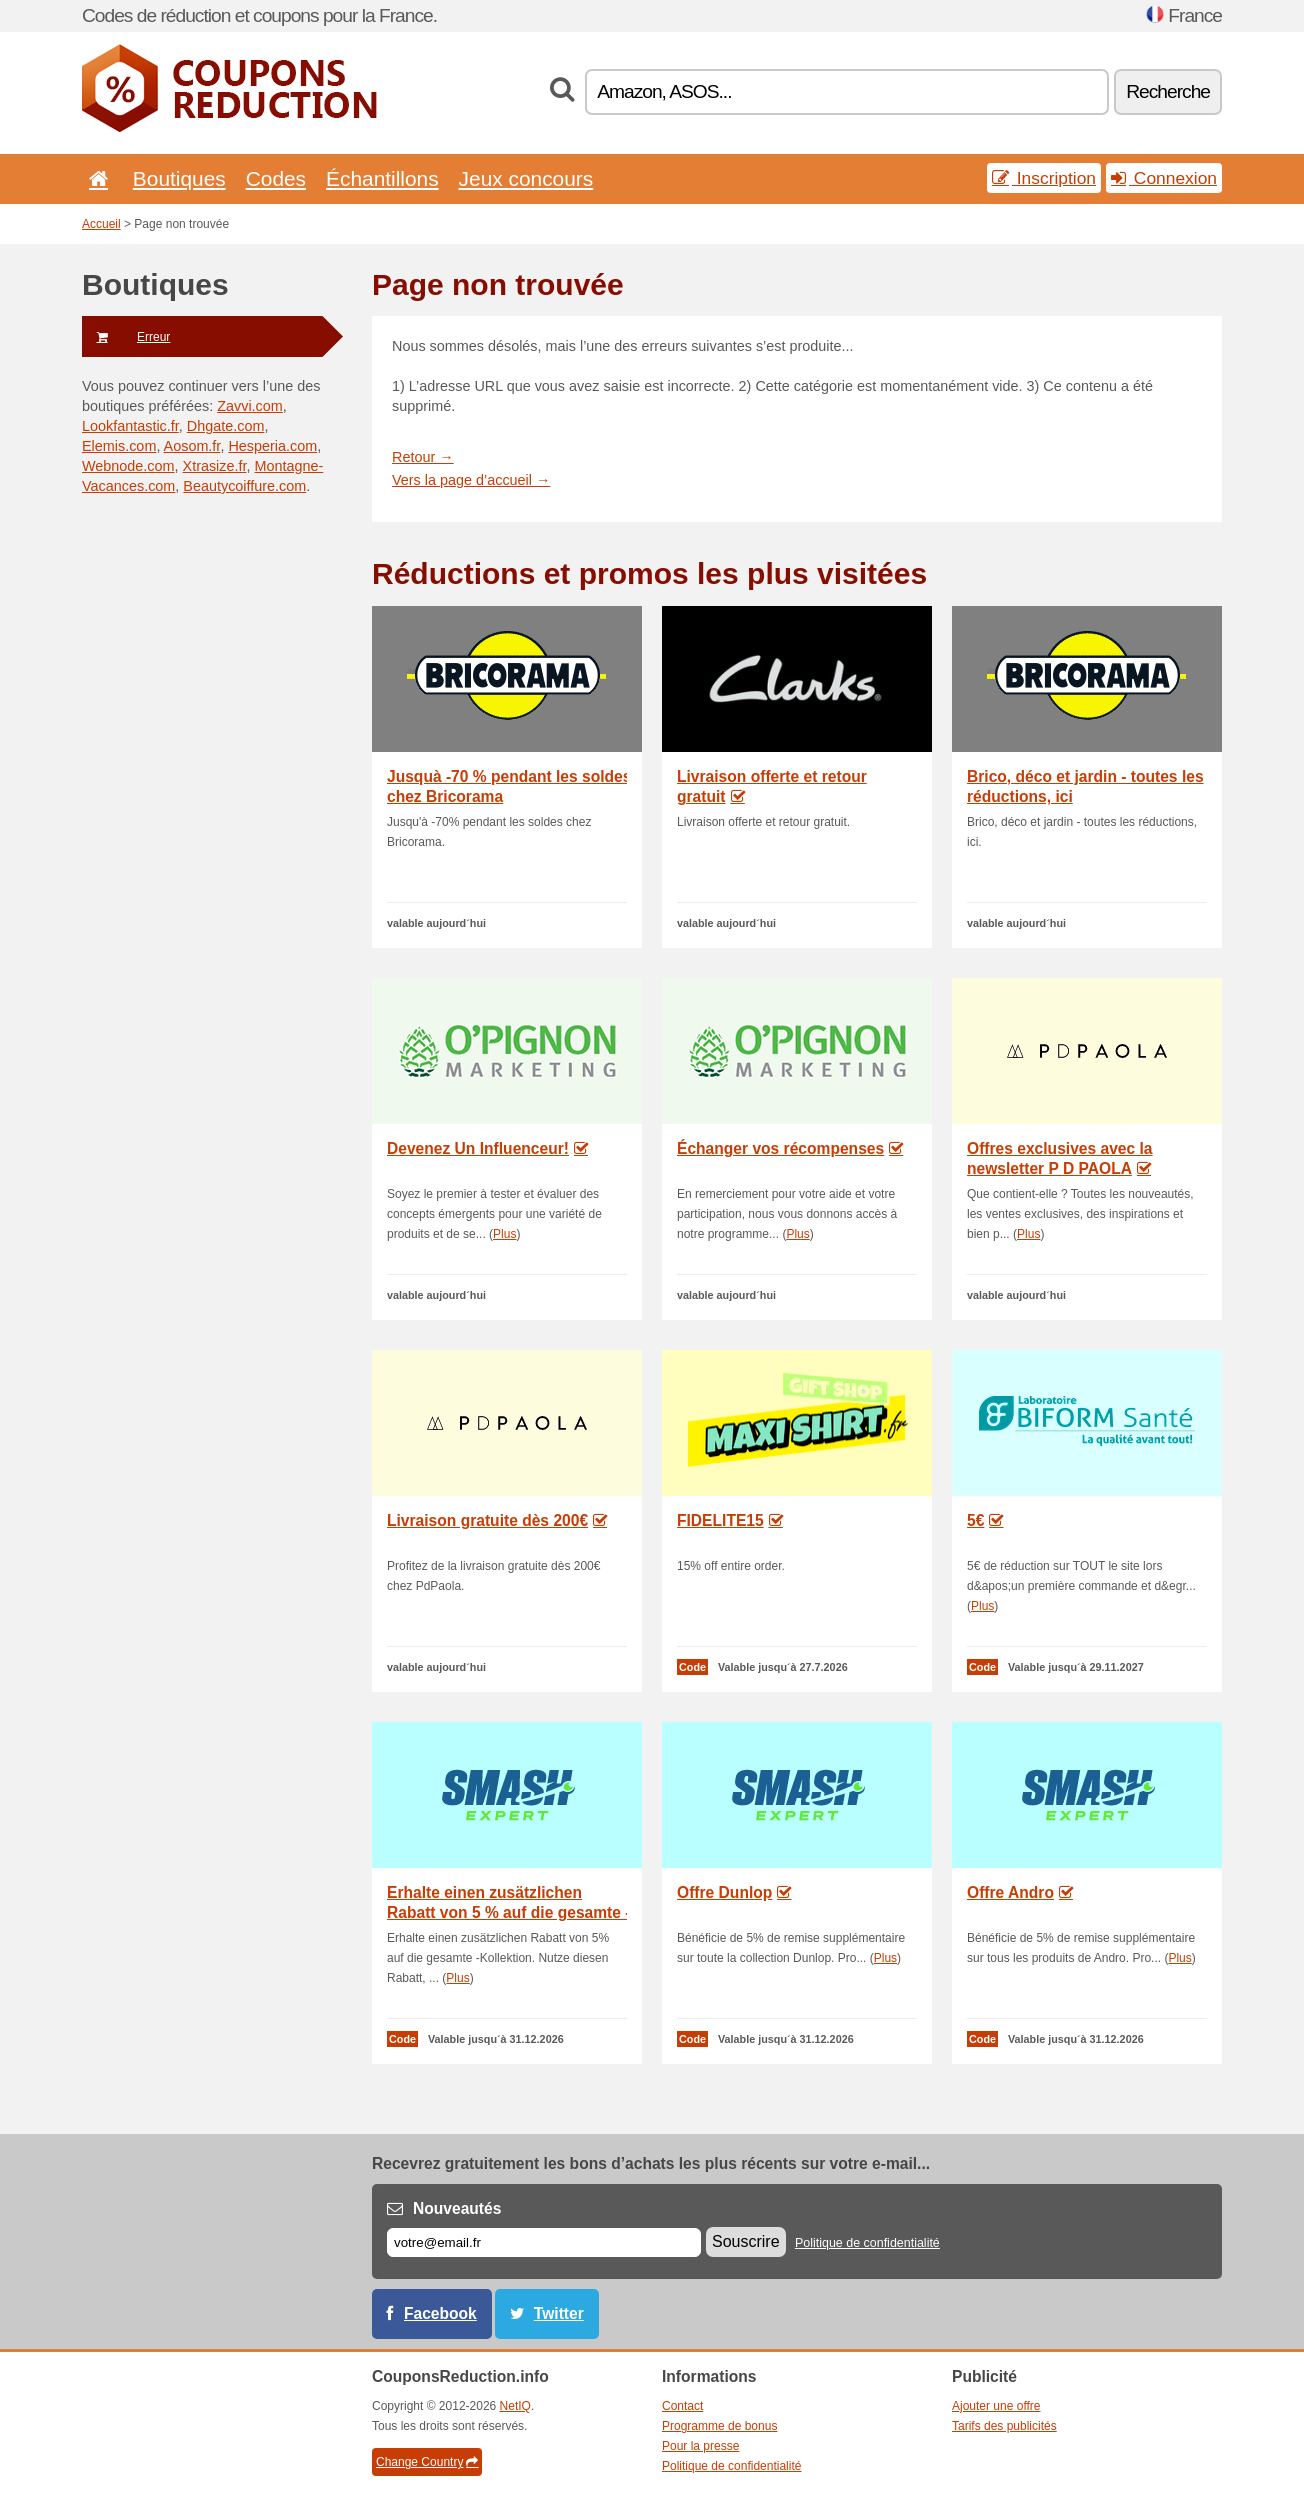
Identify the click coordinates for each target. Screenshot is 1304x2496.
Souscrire (746, 2241)
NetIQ (515, 2406)
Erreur (126, 337)
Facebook (440, 2313)
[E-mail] (544, 2242)
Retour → (423, 457)
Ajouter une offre (996, 2406)
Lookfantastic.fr (130, 426)
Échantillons (382, 178)
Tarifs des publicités (1004, 2426)
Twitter (559, 2313)
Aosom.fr (192, 446)
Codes (276, 178)
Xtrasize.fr (215, 466)
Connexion (1164, 178)
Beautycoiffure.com (244, 486)
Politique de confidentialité (867, 2243)
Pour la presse (700, 2446)
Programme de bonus (719, 2426)
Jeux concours (526, 178)
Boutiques (179, 178)
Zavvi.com (250, 406)
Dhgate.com (226, 426)
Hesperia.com (272, 446)
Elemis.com (119, 446)
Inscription (1044, 178)
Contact (682, 2406)
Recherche (1168, 91)
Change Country (427, 2462)
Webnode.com (128, 466)
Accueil (101, 224)
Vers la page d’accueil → (471, 480)
